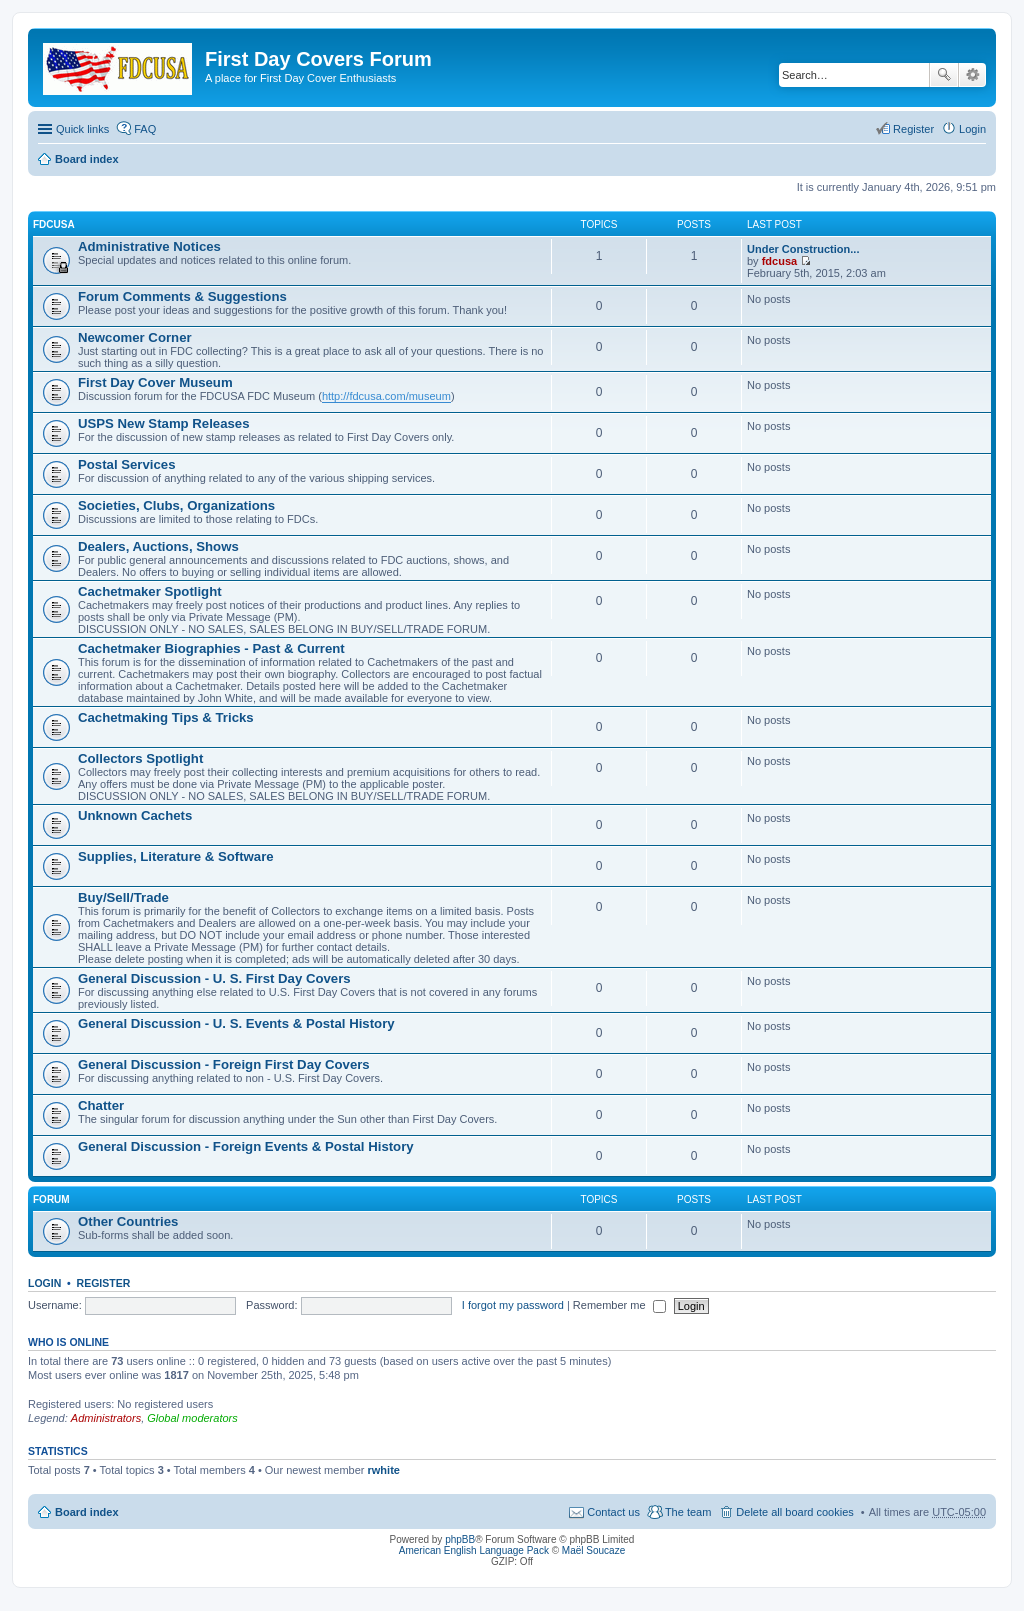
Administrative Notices (149, 246)
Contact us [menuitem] (613, 1512)
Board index (87, 159)
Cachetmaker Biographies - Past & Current (211, 648)
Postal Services (127, 464)
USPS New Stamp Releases (164, 423)
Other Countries (128, 1221)
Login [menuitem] (972, 129)
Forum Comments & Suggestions (182, 296)
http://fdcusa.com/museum (386, 396)
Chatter (101, 1105)
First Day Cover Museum (155, 382)
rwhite (384, 1470)
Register (104, 1283)
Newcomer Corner (135, 337)
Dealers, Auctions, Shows (158, 546)
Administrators (106, 1418)
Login (44, 1283)
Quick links (82, 129)
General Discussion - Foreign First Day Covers (224, 1064)
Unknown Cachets (135, 815)
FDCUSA (54, 224)
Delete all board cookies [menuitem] (794, 1512)
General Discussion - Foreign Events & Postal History (246, 1146)
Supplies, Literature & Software (176, 856)
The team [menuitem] (688, 1512)
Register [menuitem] (913, 129)
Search (944, 75)
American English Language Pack (474, 1550)
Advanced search (972, 75)
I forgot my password (513, 1305)
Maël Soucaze (593, 1550)
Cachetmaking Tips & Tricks (166, 717)
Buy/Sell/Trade (123, 897)
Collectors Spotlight (140, 758)
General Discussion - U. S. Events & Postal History (236, 1023)
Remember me (619, 1305)
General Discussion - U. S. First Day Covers (214, 978)
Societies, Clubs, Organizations (176, 505)
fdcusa (779, 261)
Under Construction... (803, 249)
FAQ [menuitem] (145, 129)
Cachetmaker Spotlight (150, 591)
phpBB (460, 1539)
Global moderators (192, 1418)
